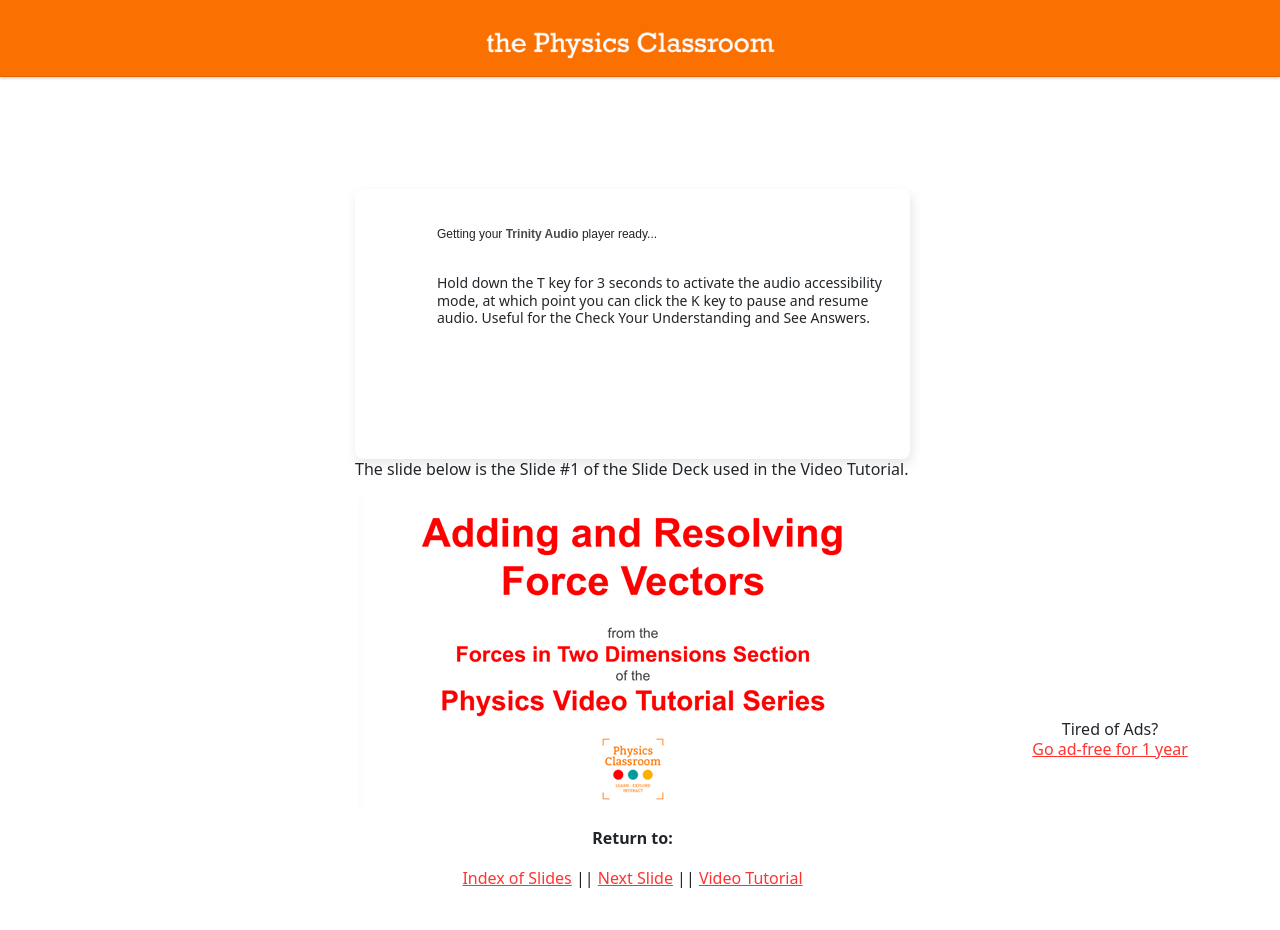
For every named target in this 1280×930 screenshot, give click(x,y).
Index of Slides (516, 878)
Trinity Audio (542, 234)
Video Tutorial (751, 878)
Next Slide (635, 878)
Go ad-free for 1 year (1110, 749)
